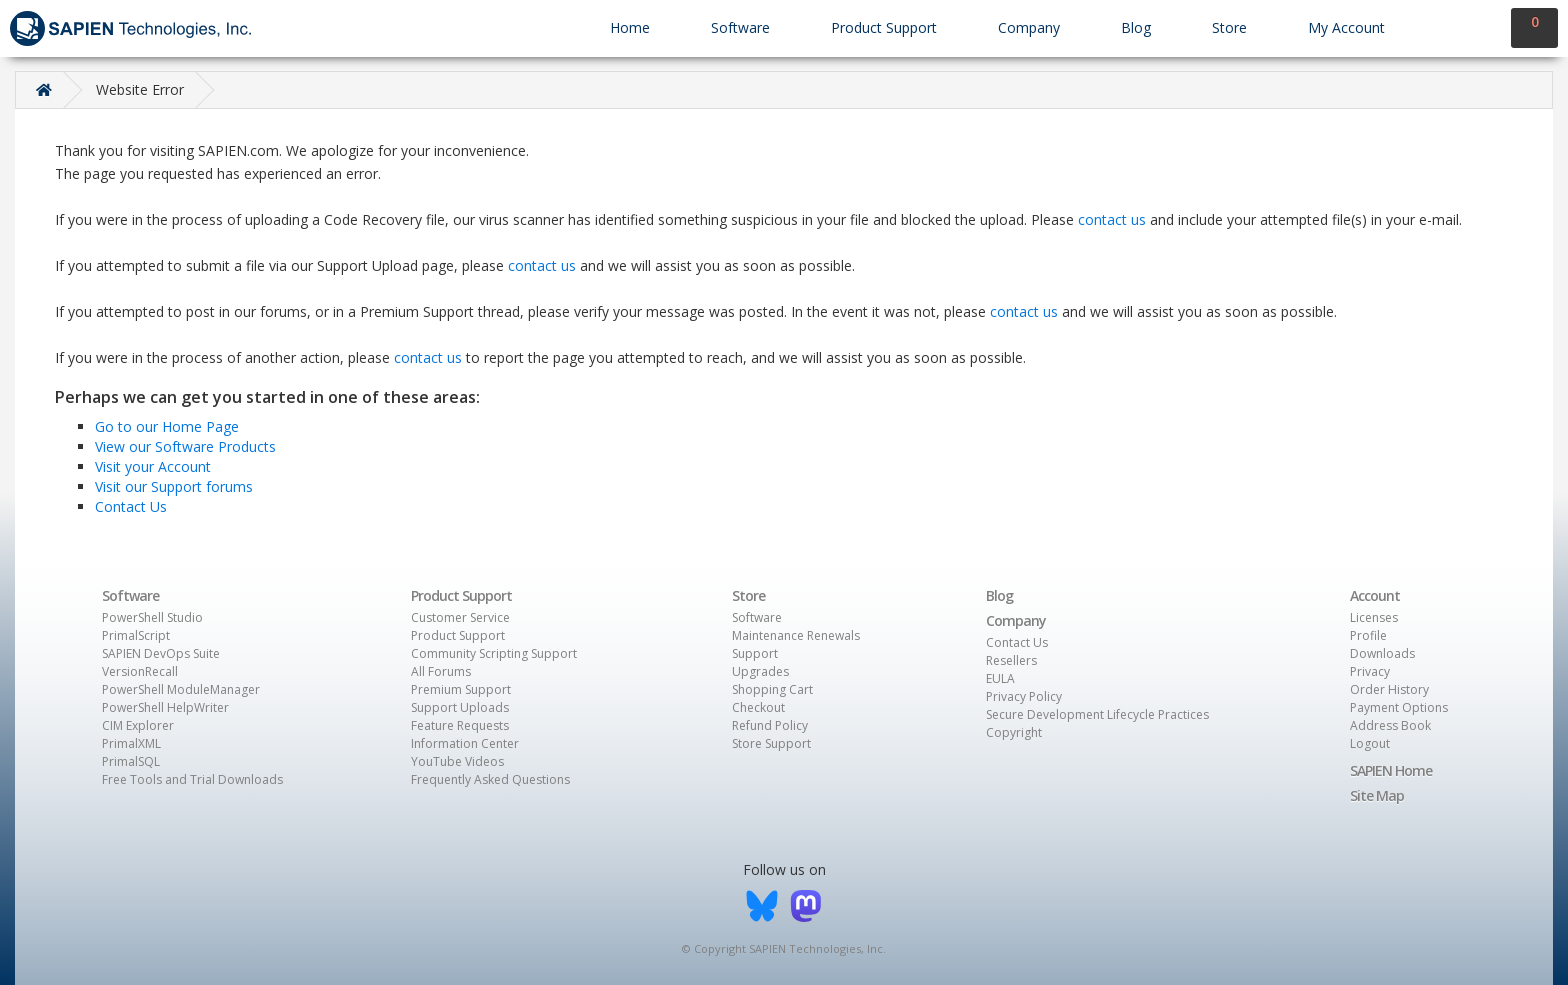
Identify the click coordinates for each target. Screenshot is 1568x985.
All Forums (441, 671)
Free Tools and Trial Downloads (192, 779)
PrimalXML (131, 743)
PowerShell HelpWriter (165, 707)
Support (755, 653)
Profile (1368, 635)
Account (1375, 595)
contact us (1112, 219)
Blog (1136, 27)
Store (1229, 27)
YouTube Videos (457, 761)
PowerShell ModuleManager (181, 689)
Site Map (1377, 795)
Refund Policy (770, 725)
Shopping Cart (772, 689)
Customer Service (460, 617)
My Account (1346, 27)
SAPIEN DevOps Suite (161, 653)
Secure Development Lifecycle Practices (1097, 714)
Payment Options (1399, 707)
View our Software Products (185, 446)
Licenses (1374, 617)
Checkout (758, 707)
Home (630, 27)
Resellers (1011, 660)
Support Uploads (460, 707)
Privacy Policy (1024, 696)
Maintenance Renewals (796, 635)
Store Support (771, 743)
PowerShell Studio (152, 617)
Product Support (884, 27)
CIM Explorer (138, 725)
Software (740, 27)
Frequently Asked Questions (490, 779)
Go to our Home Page (167, 426)
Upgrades (760, 671)
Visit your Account (153, 466)
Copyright (1014, 732)
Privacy (1370, 671)
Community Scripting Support (494, 653)
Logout (1370, 743)
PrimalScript (136, 635)
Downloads (1382, 653)
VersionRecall (140, 671)
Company (1029, 27)
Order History (1389, 689)
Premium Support (461, 689)
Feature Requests (460, 725)
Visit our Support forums (174, 486)
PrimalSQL (131, 761)
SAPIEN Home (1391, 770)
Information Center (465, 743)
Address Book (1390, 725)
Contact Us (131, 506)
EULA (1000, 678)
